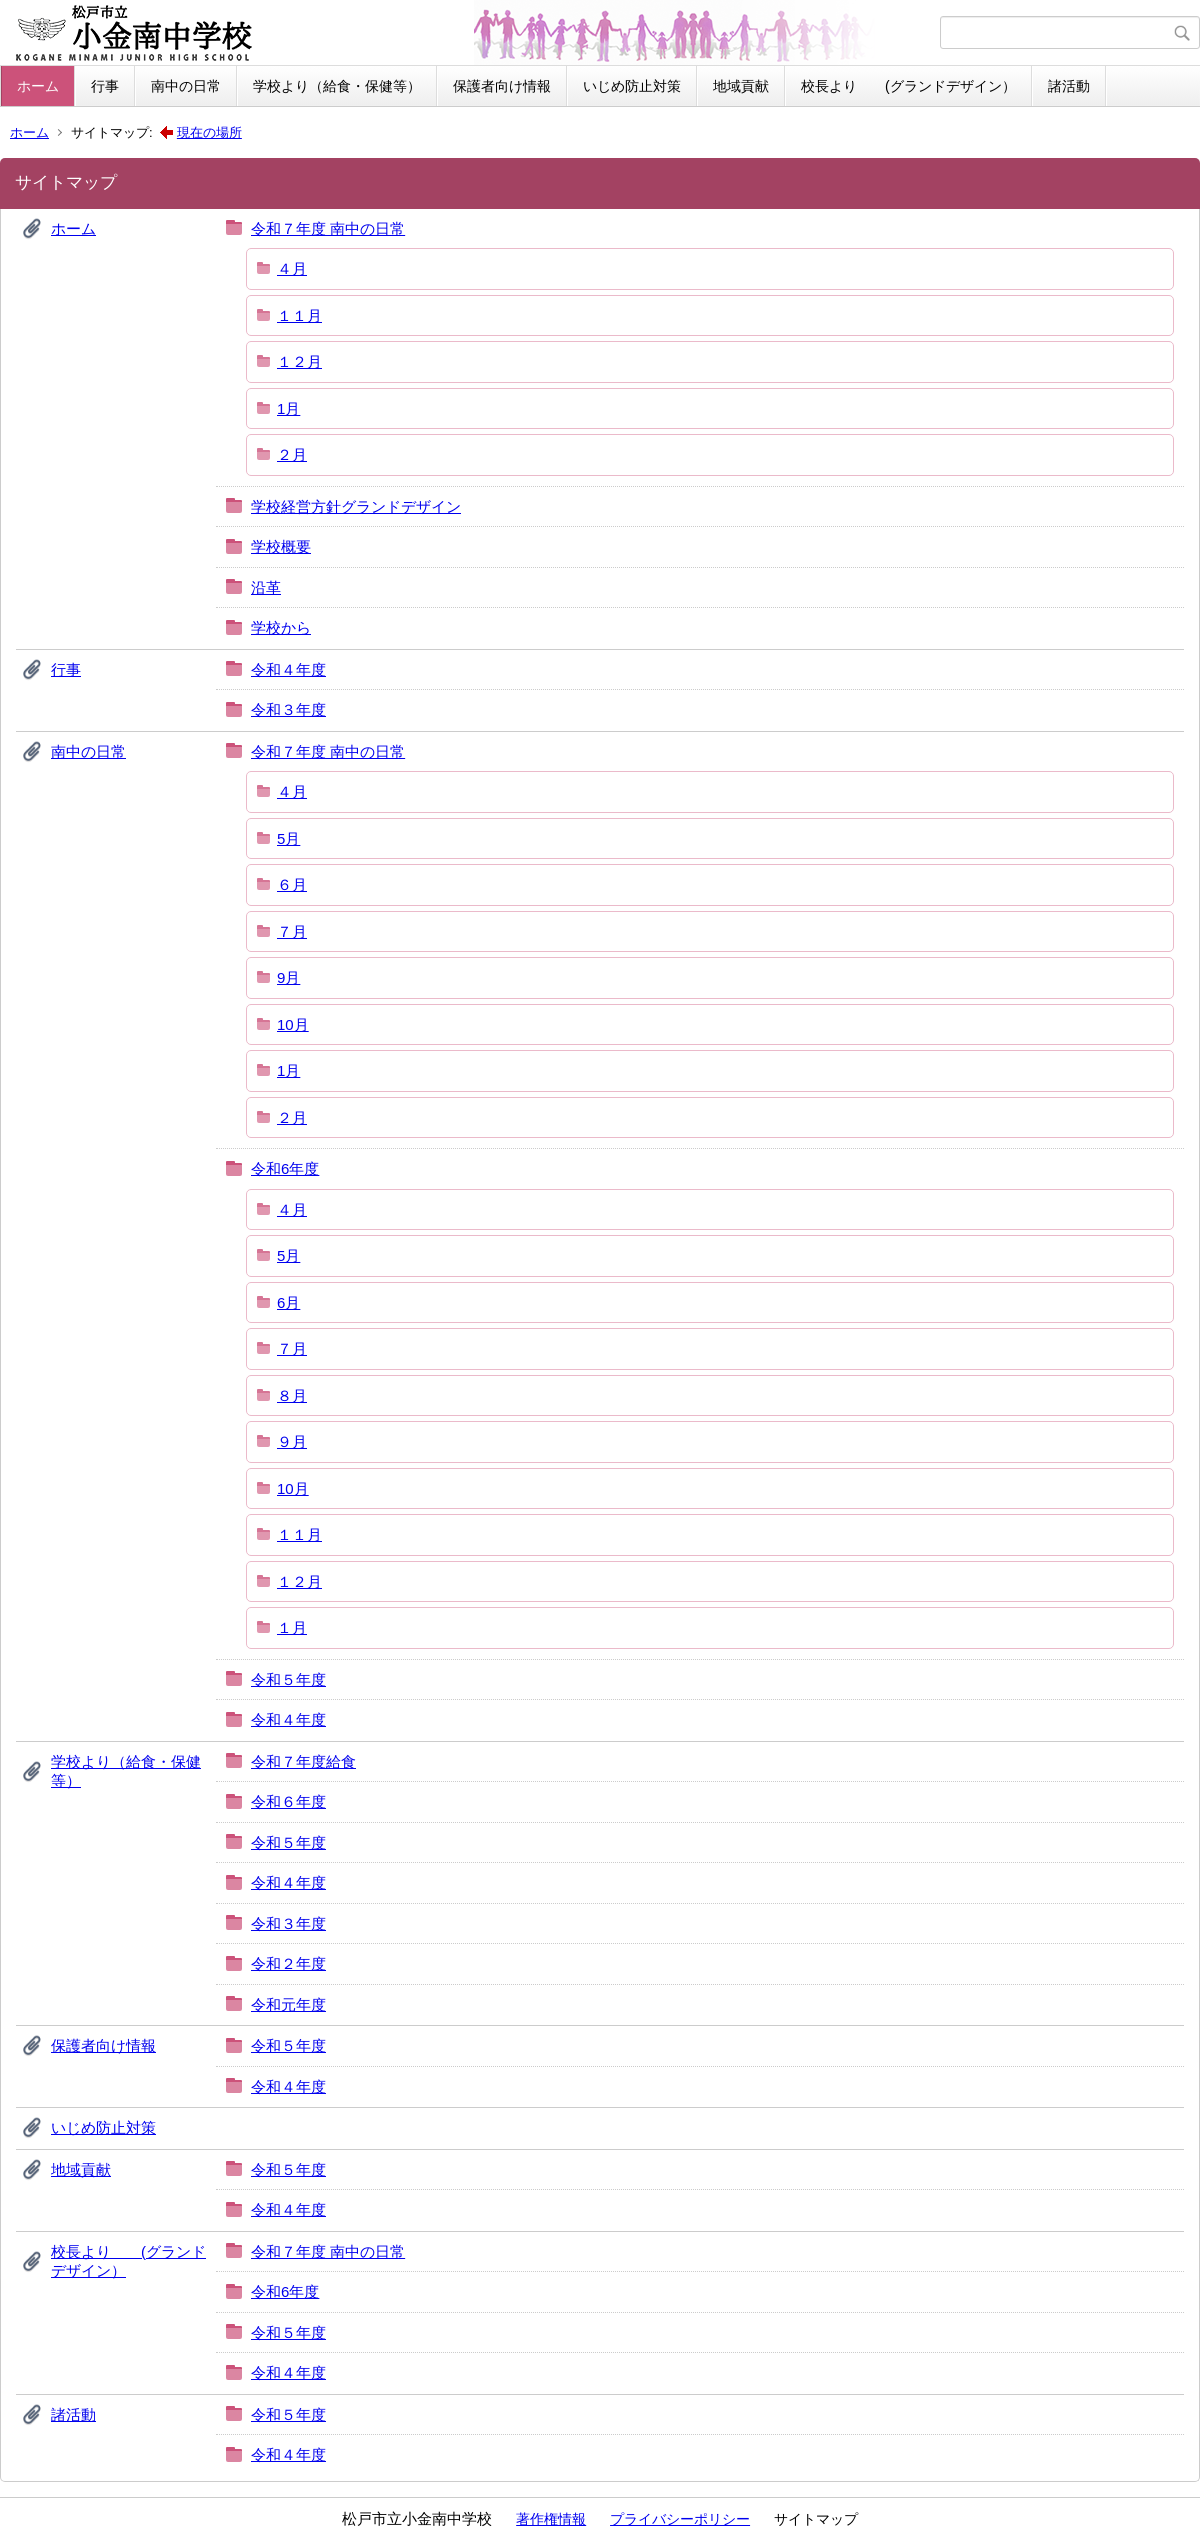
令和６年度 (288, 1801)
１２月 (299, 361)
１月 (292, 1627)
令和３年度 (288, 709)
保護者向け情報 (502, 86)
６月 (292, 884)
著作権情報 (551, 2519)
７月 (292, 931)
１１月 (299, 315)
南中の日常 (186, 86)
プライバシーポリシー (680, 2519)
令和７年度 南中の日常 (328, 228)
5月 (288, 838)
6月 (288, 1302)
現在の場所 (209, 132)
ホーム (38, 86)
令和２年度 (288, 1963)
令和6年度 (285, 1168)
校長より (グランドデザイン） (908, 86)
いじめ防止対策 (632, 86)
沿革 (266, 587)
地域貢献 (741, 86)
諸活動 (1069, 86)
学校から (281, 627)
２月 (292, 454)
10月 (293, 1024)
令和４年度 (288, 669)
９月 (292, 1441)
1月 (288, 408)
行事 (105, 86)
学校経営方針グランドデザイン (356, 506)
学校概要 (281, 546)
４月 (292, 268)
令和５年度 (288, 1679)
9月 (288, 977)
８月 (292, 1395)
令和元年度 (288, 2004)
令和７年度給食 (303, 1761)
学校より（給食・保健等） (337, 86)
